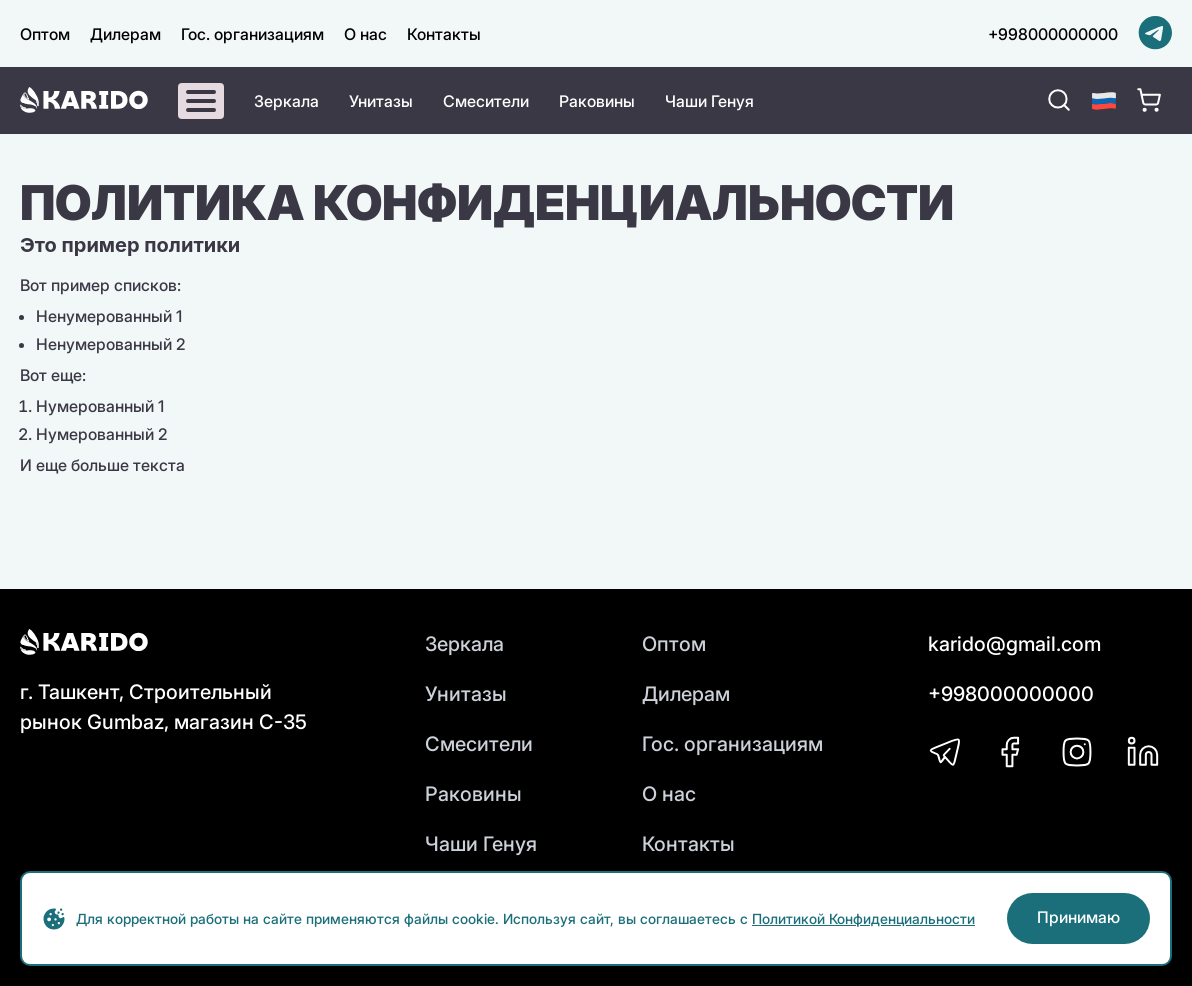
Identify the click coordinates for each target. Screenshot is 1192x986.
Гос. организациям (252, 34)
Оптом (45, 34)
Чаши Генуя (709, 101)
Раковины (597, 101)
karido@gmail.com (1014, 644)
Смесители (486, 101)
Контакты (444, 34)
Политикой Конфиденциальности (863, 918)
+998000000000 (1053, 34)
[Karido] (84, 101)
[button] (1104, 101)
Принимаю (1078, 917)
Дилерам (125, 34)
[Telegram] (1155, 34)
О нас (365, 34)
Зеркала (286, 101)
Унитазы (381, 101)
